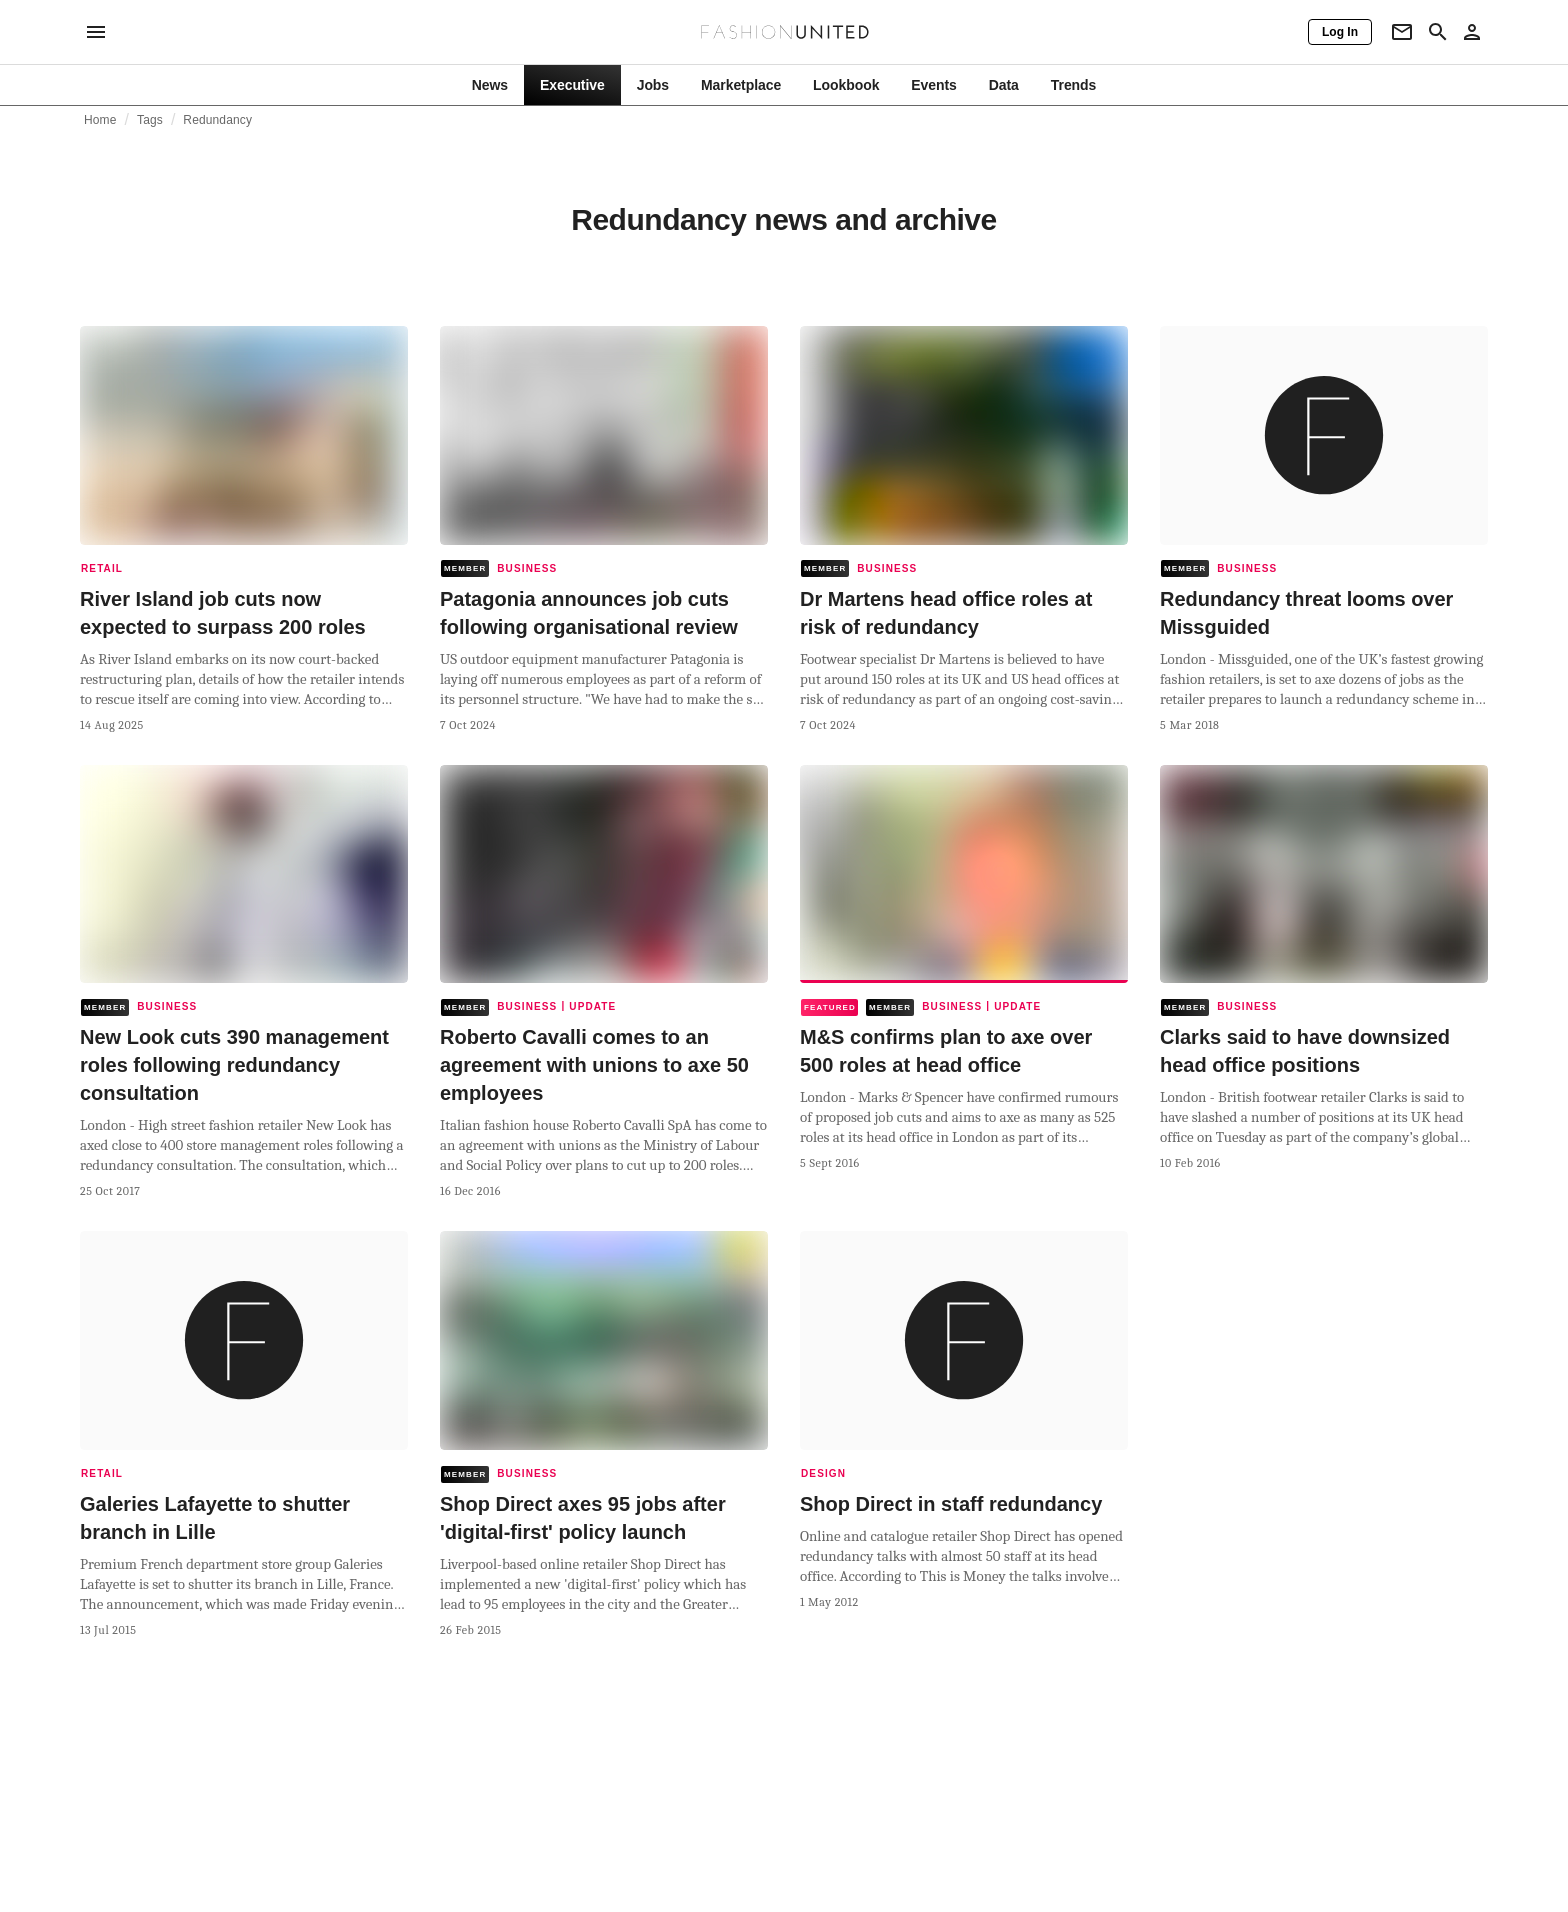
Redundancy (217, 120)
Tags (150, 120)
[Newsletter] (1402, 32)
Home (100, 120)
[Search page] (1438, 32)
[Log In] (1340, 32)
